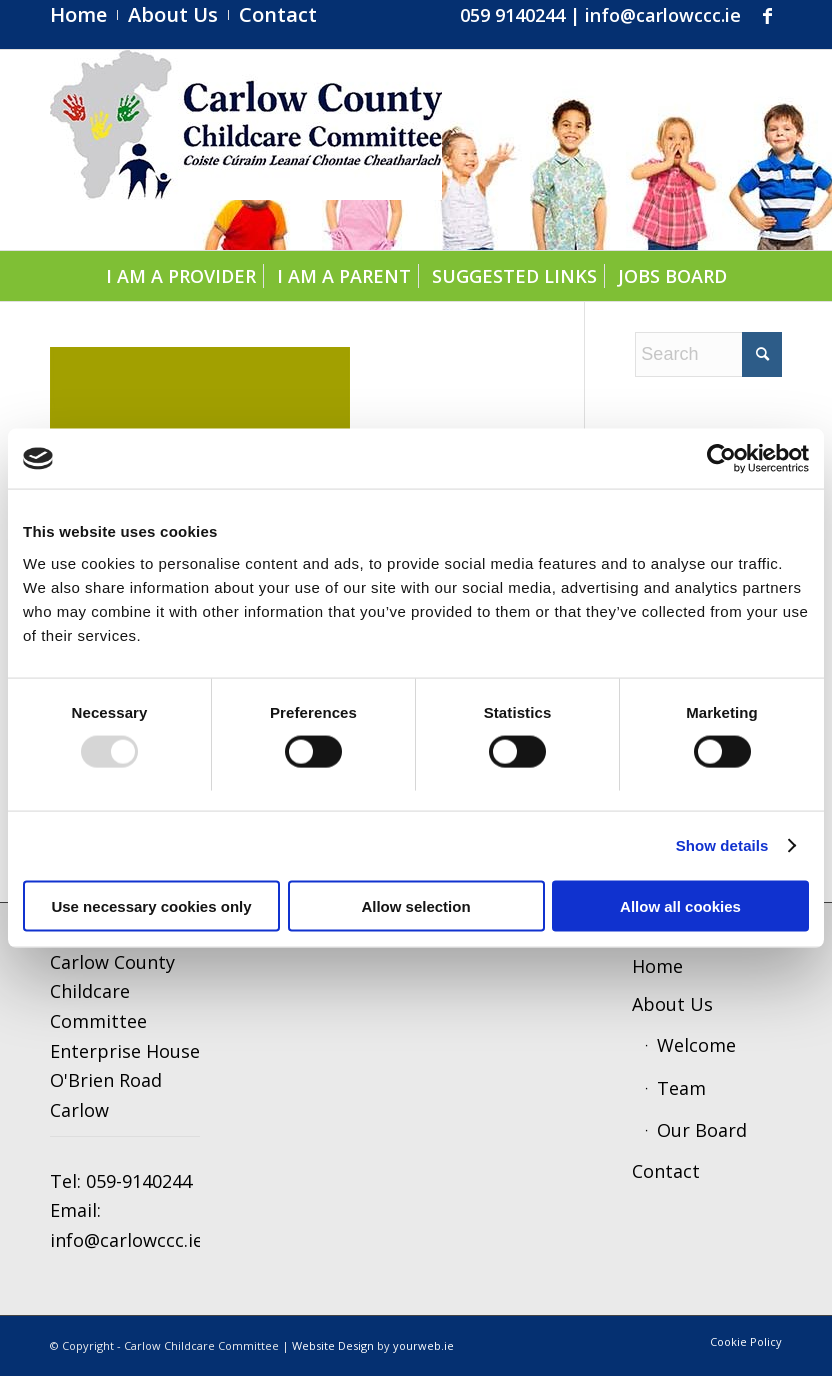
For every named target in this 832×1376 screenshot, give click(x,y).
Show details (722, 845)
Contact (666, 1171)
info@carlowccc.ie (663, 15)
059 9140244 (512, 15)
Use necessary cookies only (151, 905)
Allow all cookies (680, 905)
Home (657, 966)
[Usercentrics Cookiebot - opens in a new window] (721, 459)
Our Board (702, 1130)
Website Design (333, 1345)
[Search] (708, 354)
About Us (672, 1004)
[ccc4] (246, 150)
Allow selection (415, 905)
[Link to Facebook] (767, 15)
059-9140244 (139, 1181)
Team (681, 1088)
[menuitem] (84, 15)
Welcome (696, 1045)
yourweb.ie (423, 1345)
